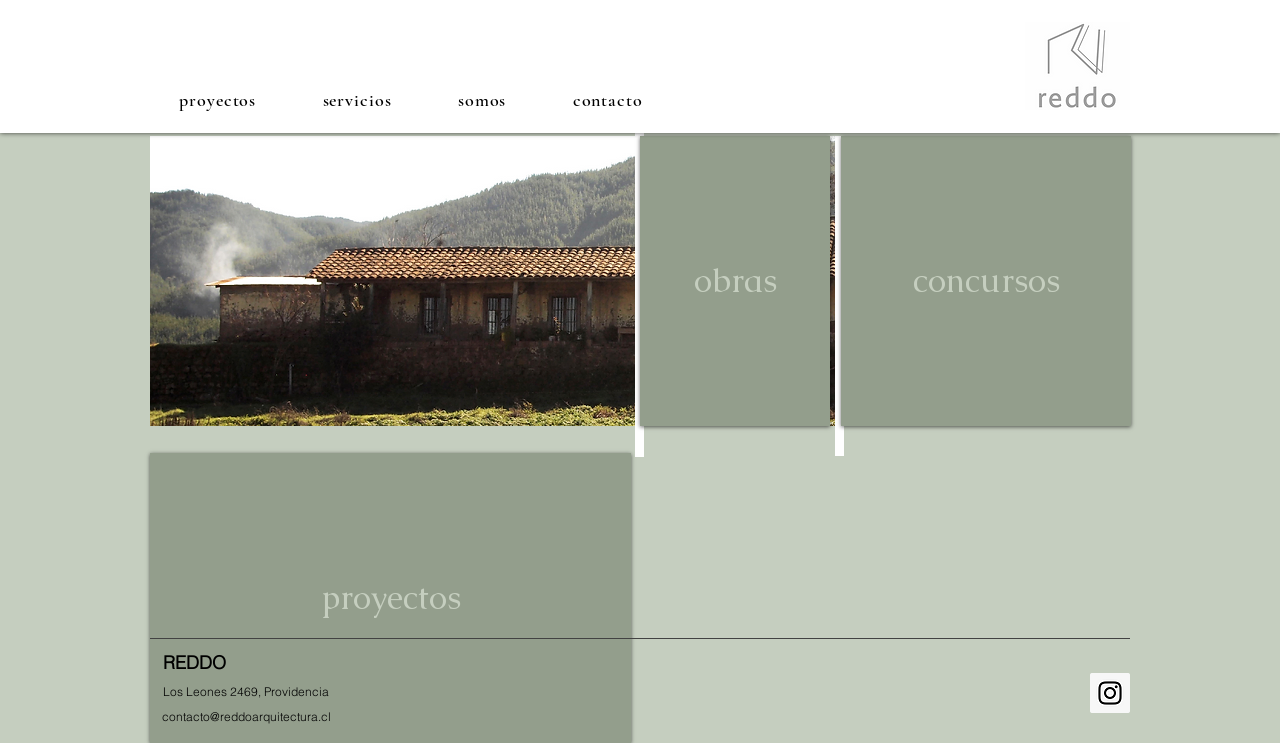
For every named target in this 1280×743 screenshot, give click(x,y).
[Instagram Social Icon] (1110, 693)
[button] (217, 99)
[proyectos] (390, 598)
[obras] (735, 281)
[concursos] (986, 281)
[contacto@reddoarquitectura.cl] (246, 716)
